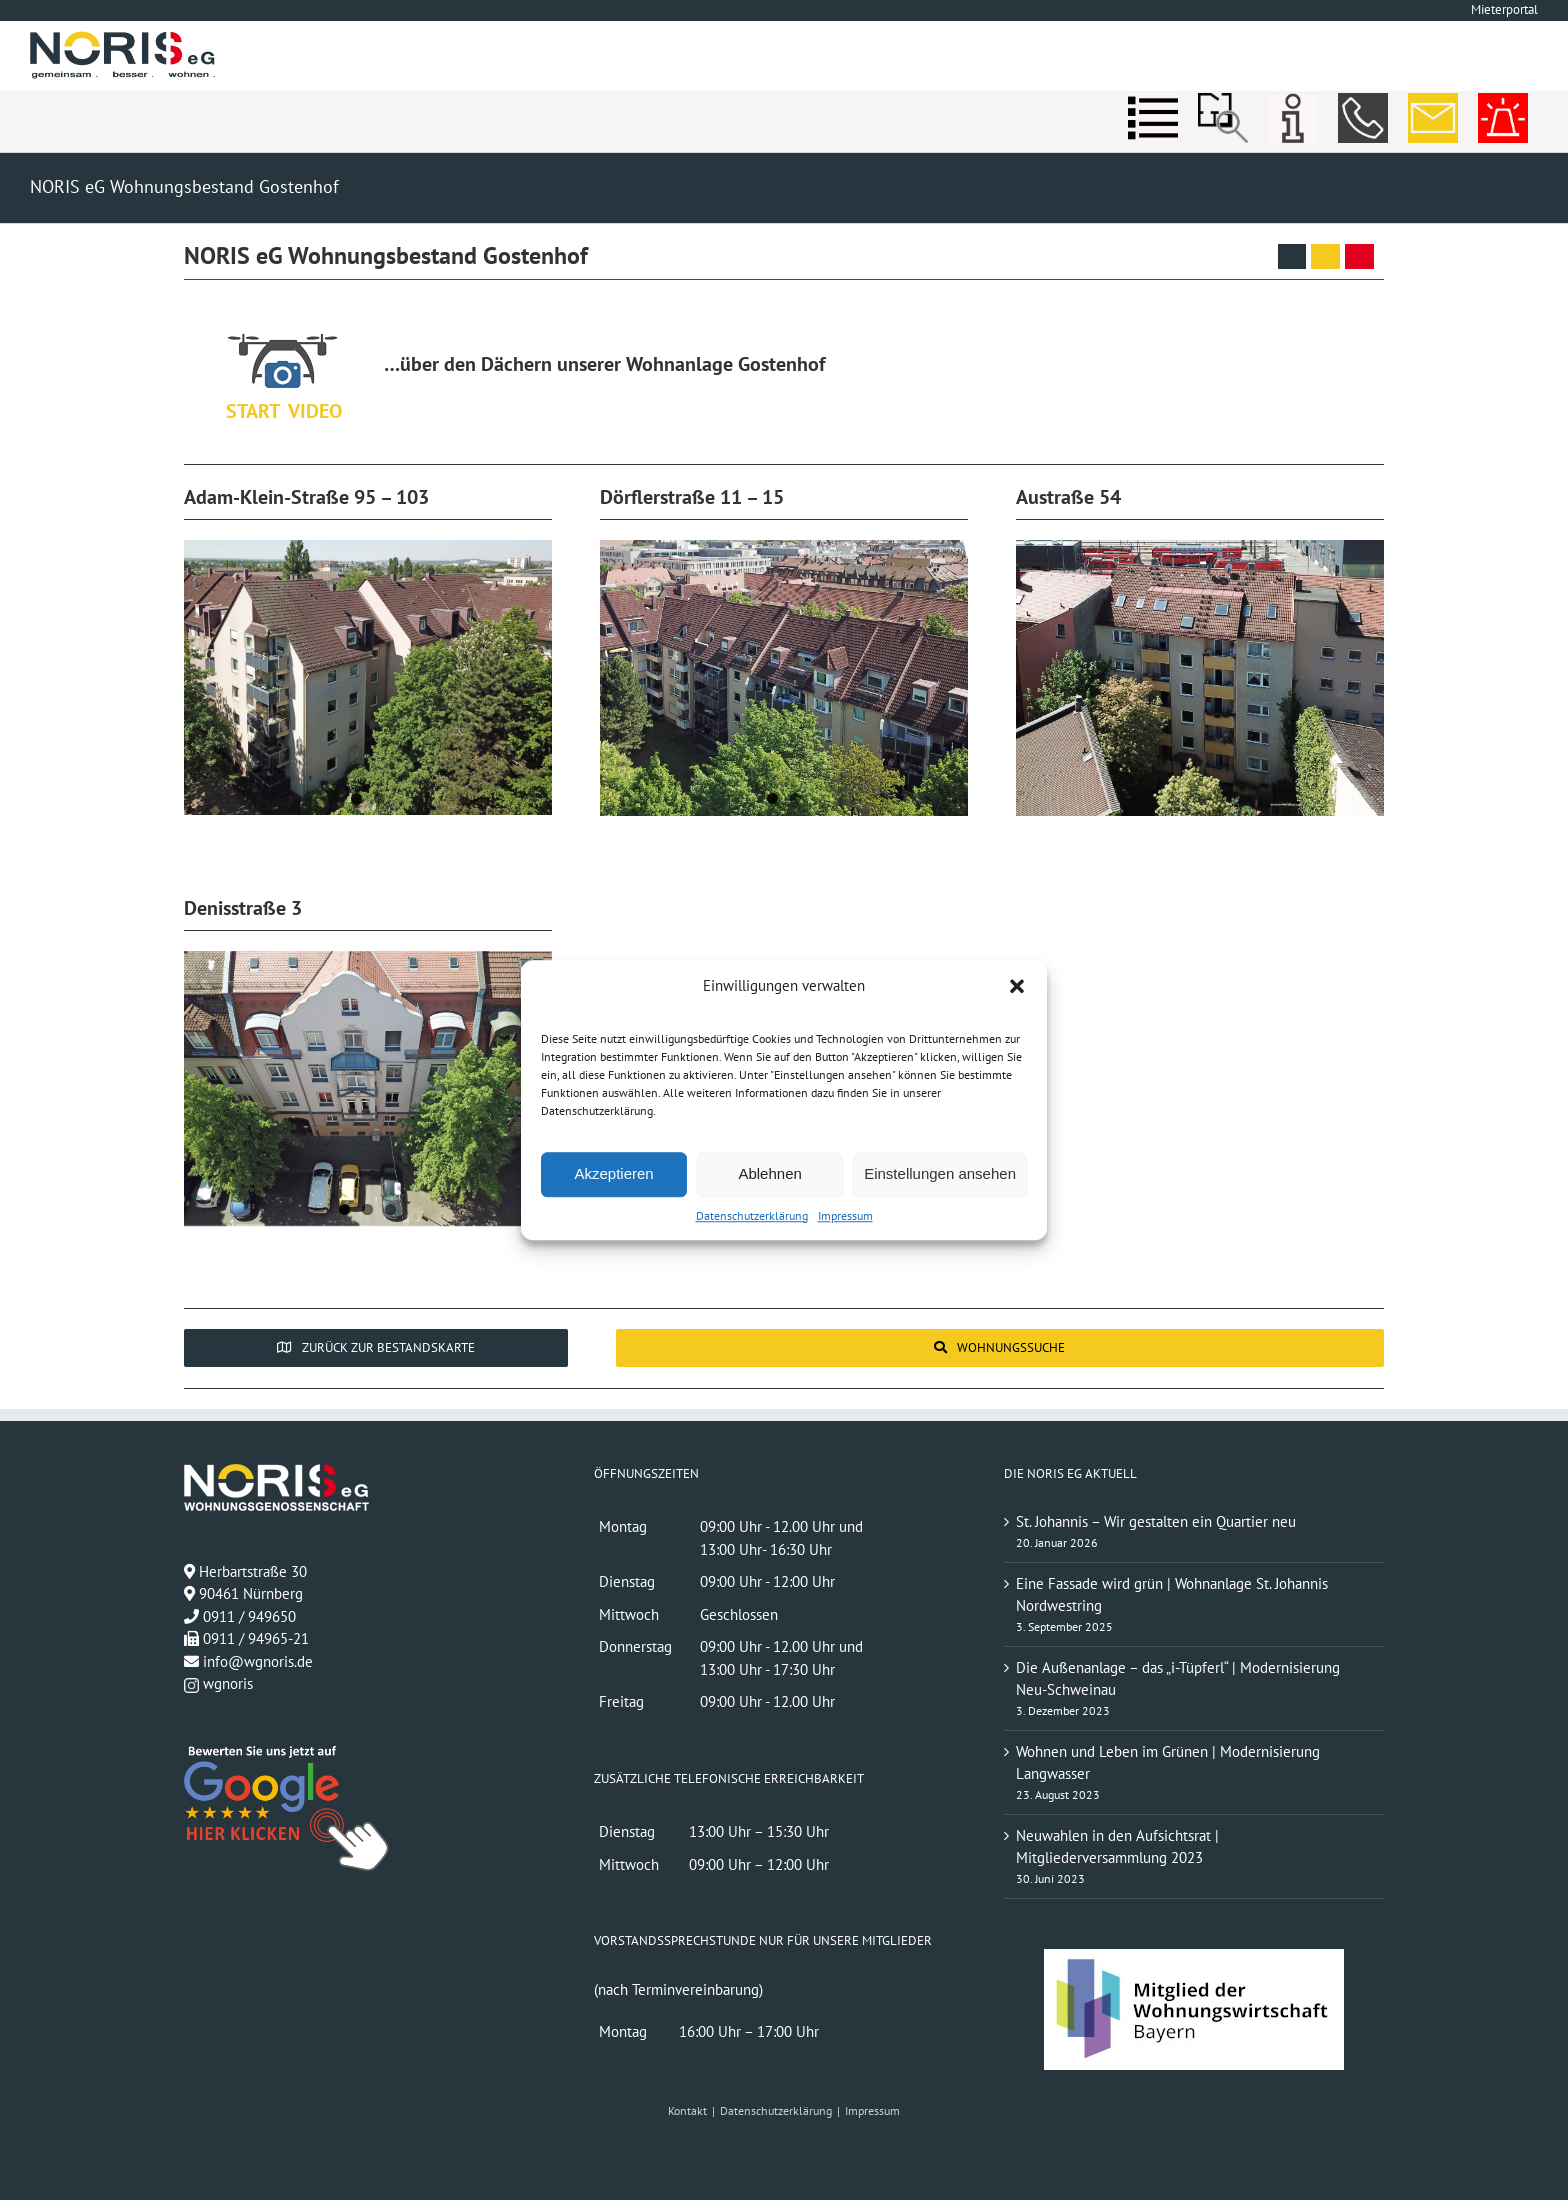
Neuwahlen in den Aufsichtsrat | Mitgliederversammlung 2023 (1117, 1847)
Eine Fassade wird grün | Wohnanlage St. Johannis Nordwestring (1172, 1595)
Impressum (845, 1215)
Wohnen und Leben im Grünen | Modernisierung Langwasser (1168, 1763)
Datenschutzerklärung (752, 1215)
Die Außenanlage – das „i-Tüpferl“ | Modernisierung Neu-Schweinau (1178, 1679)
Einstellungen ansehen (940, 1173)
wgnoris (218, 1683)
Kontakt (687, 2110)
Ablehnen (769, 1173)
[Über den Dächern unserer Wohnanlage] (284, 359)
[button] (1017, 987)
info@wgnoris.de (258, 1661)
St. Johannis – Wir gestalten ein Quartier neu (1156, 1521)
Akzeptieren (613, 1173)
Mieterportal (1504, 9)
